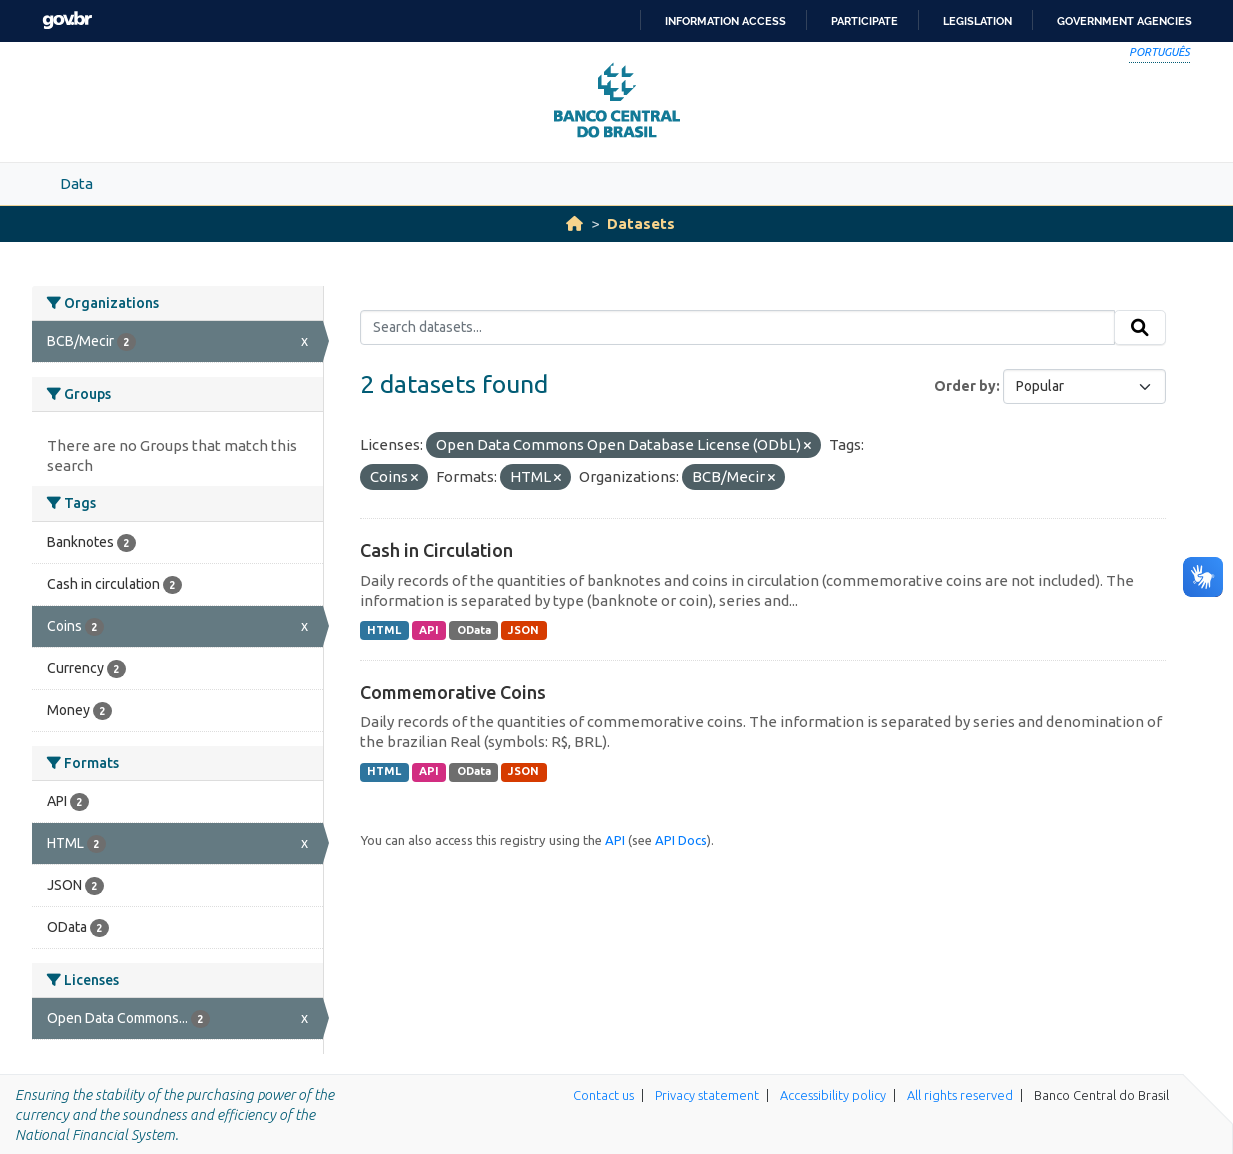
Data (76, 183)
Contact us (603, 1095)
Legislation (977, 21)
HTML (384, 630)
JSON (523, 630)
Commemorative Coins (453, 692)
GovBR (67, 20)
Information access (725, 21)
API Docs (681, 840)
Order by (965, 386)
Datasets (641, 223)
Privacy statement (707, 1095)
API (429, 630)
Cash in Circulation (436, 550)
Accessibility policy (833, 1095)
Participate (864, 21)
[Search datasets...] (737, 328)
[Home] (574, 223)
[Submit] (1140, 328)
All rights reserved (960, 1095)
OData (474, 630)
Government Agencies (1124, 21)
